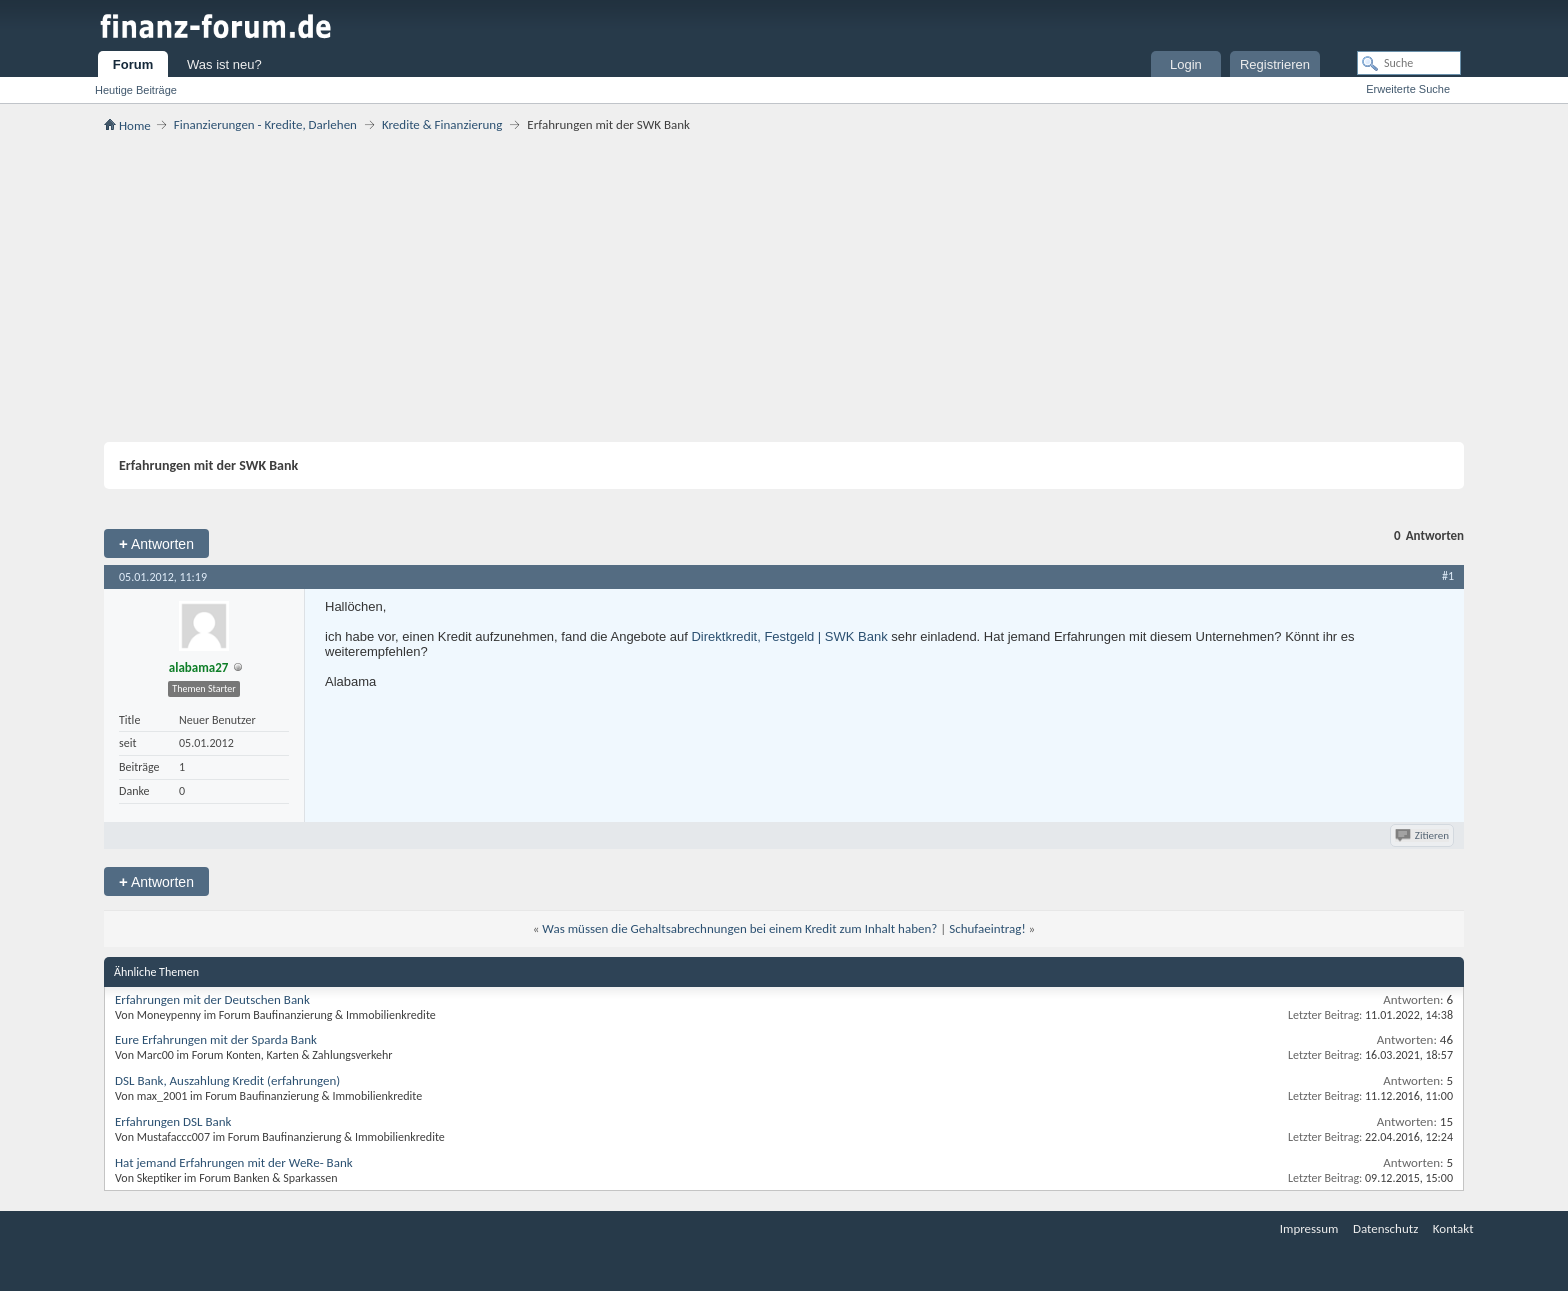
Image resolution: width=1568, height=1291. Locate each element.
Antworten (156, 543)
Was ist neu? (224, 64)
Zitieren (1423, 835)
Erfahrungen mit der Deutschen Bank (212, 999)
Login (1186, 64)
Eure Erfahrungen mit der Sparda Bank (216, 1039)
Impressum (1309, 1228)
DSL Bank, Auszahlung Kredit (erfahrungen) (227, 1080)
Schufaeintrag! (987, 928)
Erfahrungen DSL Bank (173, 1121)
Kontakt (1453, 1228)
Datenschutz (1385, 1228)
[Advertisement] (784, 287)
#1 (1448, 576)
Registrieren (1275, 64)
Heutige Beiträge (136, 90)
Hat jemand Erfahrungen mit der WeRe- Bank (234, 1162)
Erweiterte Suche (1408, 89)
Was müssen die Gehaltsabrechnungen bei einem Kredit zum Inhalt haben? (739, 928)
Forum (133, 64)
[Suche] (1409, 63)
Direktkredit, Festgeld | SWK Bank (789, 636)
